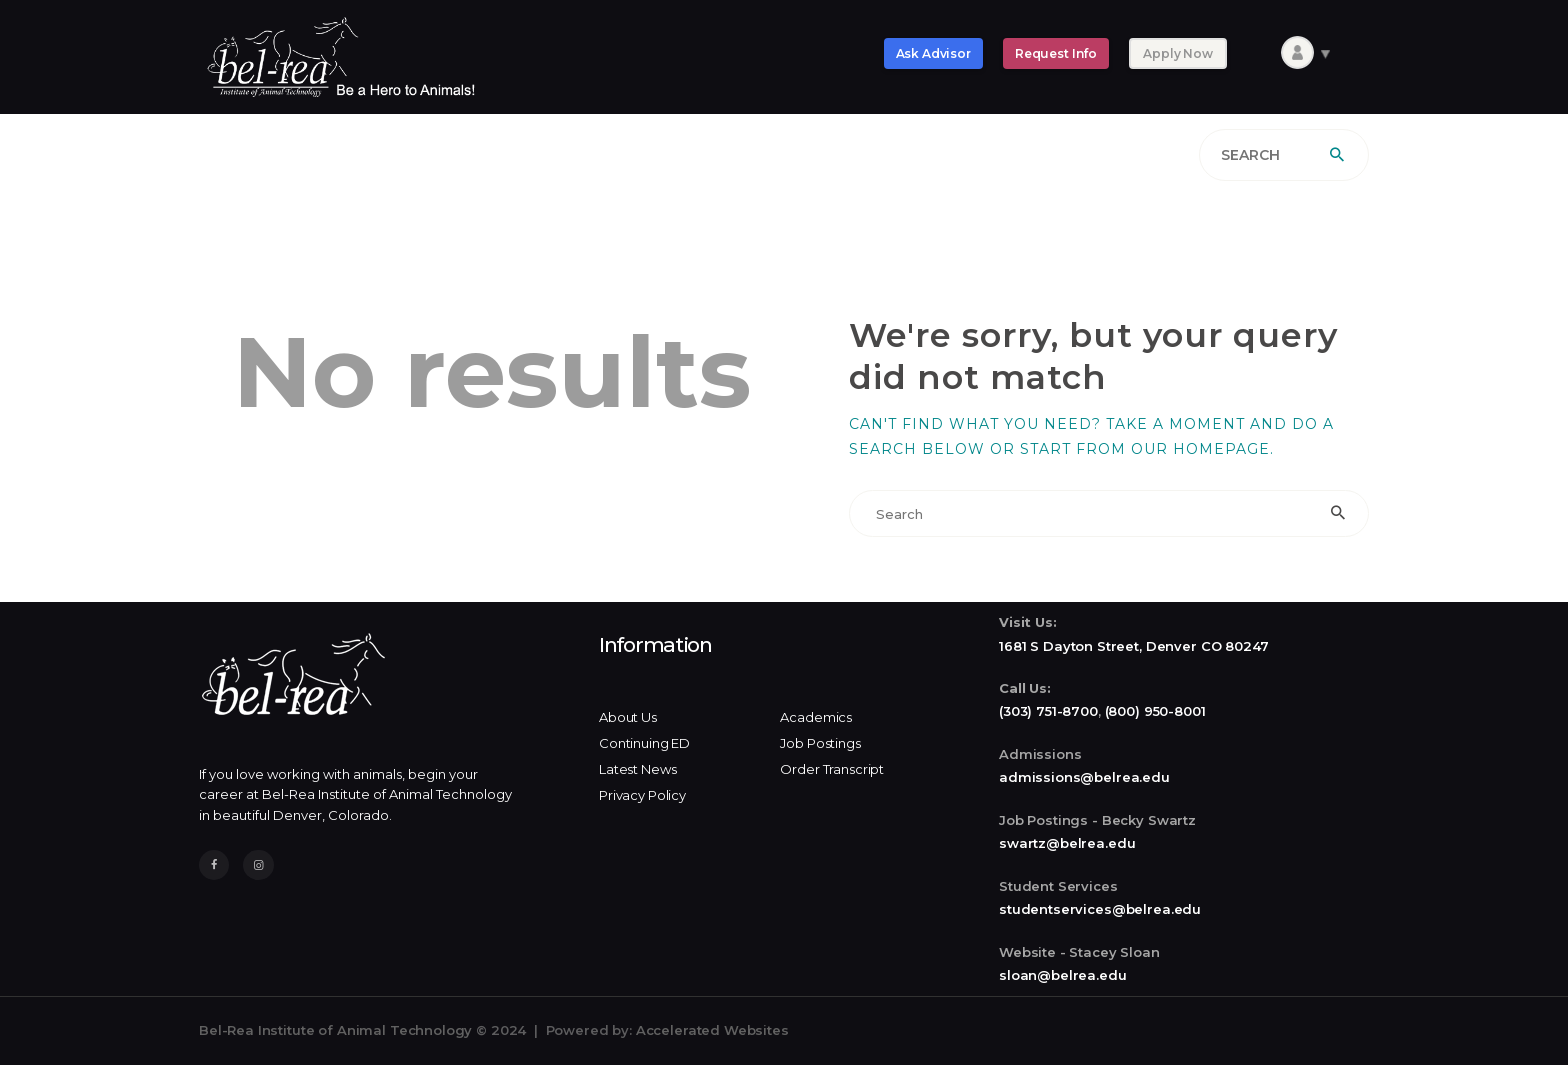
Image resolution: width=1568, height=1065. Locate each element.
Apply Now (1178, 53)
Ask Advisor (933, 53)
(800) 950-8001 (1155, 711)
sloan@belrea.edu (1063, 975)
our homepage (1200, 449)
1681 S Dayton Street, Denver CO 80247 (1133, 646)
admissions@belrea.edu (1084, 777)
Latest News (637, 769)
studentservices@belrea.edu (1100, 909)
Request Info (1056, 53)
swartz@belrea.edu (1067, 843)
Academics (816, 717)
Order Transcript (832, 769)
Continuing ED (644, 743)
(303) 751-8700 (1048, 711)
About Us (628, 717)
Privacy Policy (642, 795)
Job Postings (820, 743)
